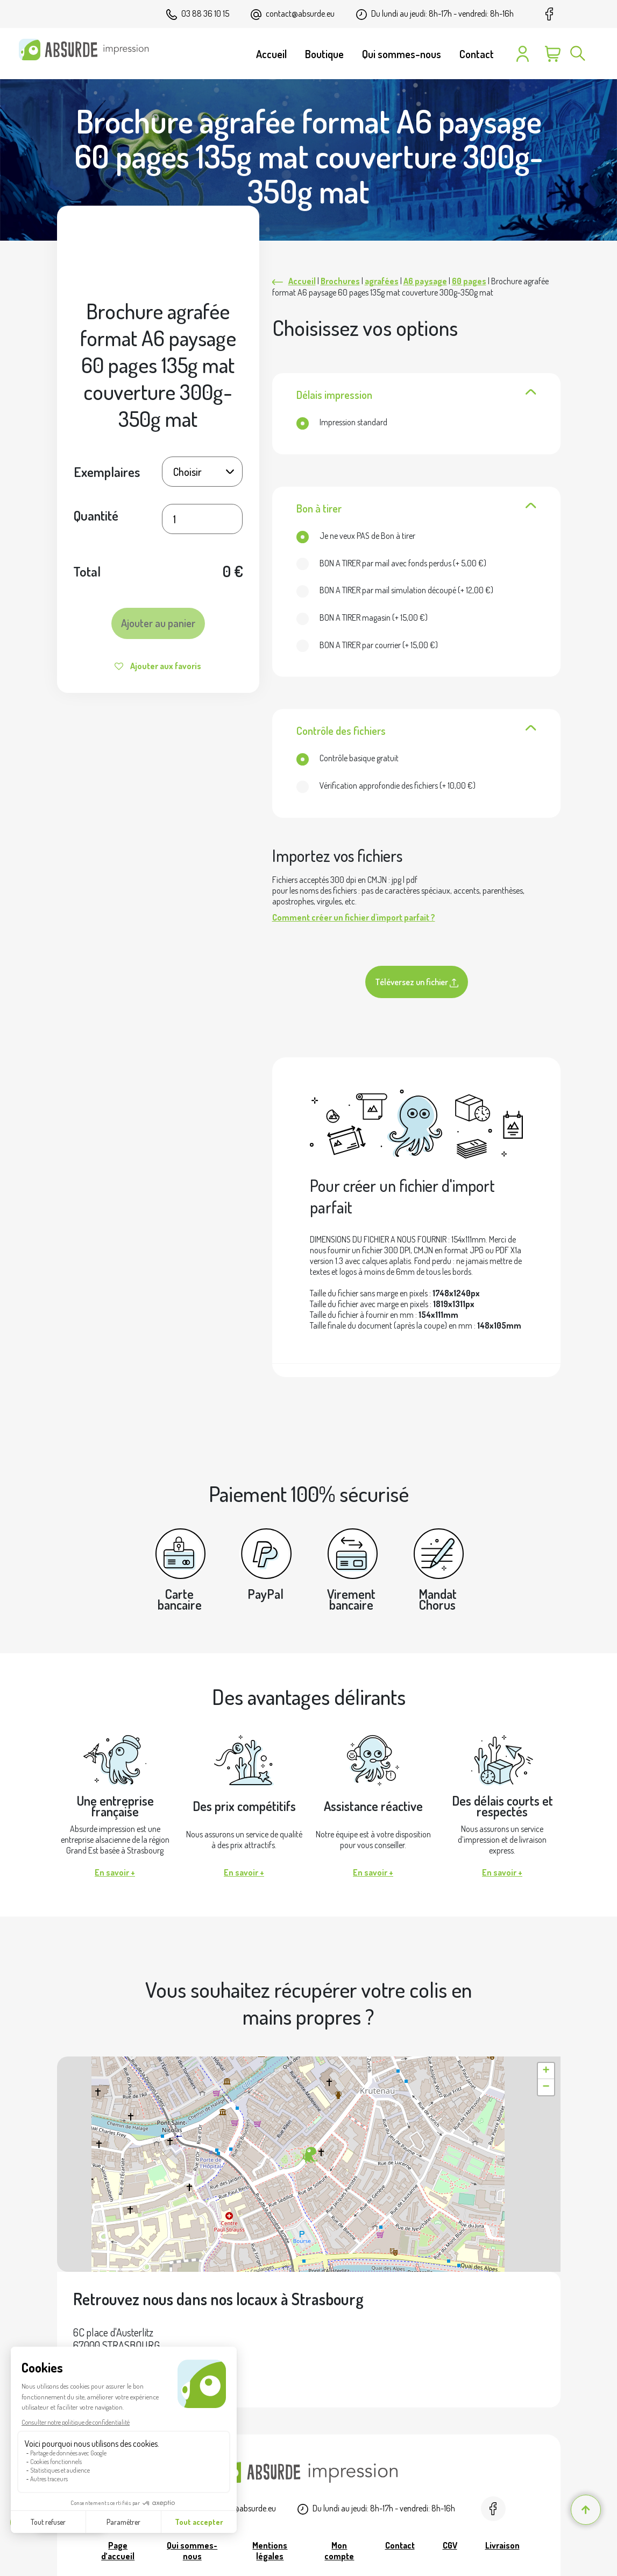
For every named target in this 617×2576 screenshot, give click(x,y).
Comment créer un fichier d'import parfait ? (353, 917)
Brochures (340, 281)
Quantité (96, 515)
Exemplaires (107, 471)
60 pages (469, 281)
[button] (308, 2155)
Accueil (302, 281)
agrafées (382, 281)
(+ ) (391, 563)
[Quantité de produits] (202, 519)
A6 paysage (425, 281)
